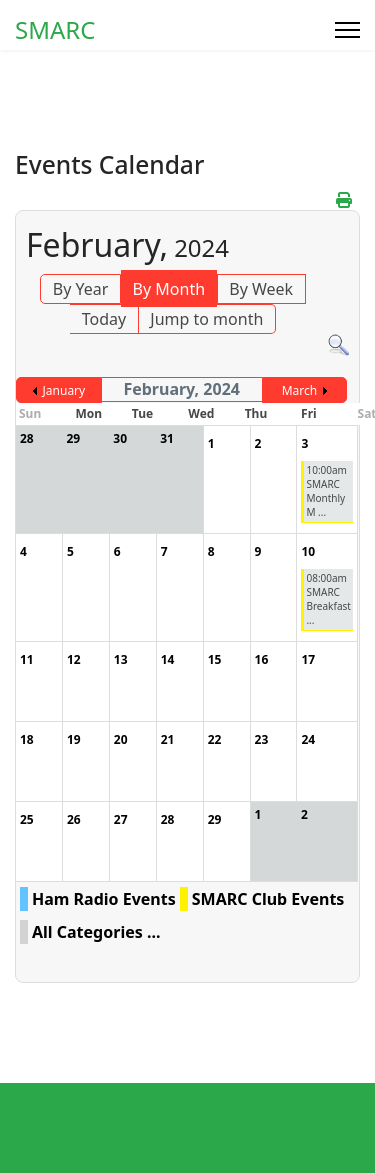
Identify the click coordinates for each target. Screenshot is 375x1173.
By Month (169, 289)
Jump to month (206, 319)
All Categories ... (96, 932)
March (300, 390)
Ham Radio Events (104, 899)
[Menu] (347, 30)
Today (104, 319)
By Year (81, 289)
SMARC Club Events (268, 899)
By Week (261, 289)
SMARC (55, 30)
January (64, 390)
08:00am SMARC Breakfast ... (328, 599)
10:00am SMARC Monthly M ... (326, 491)
